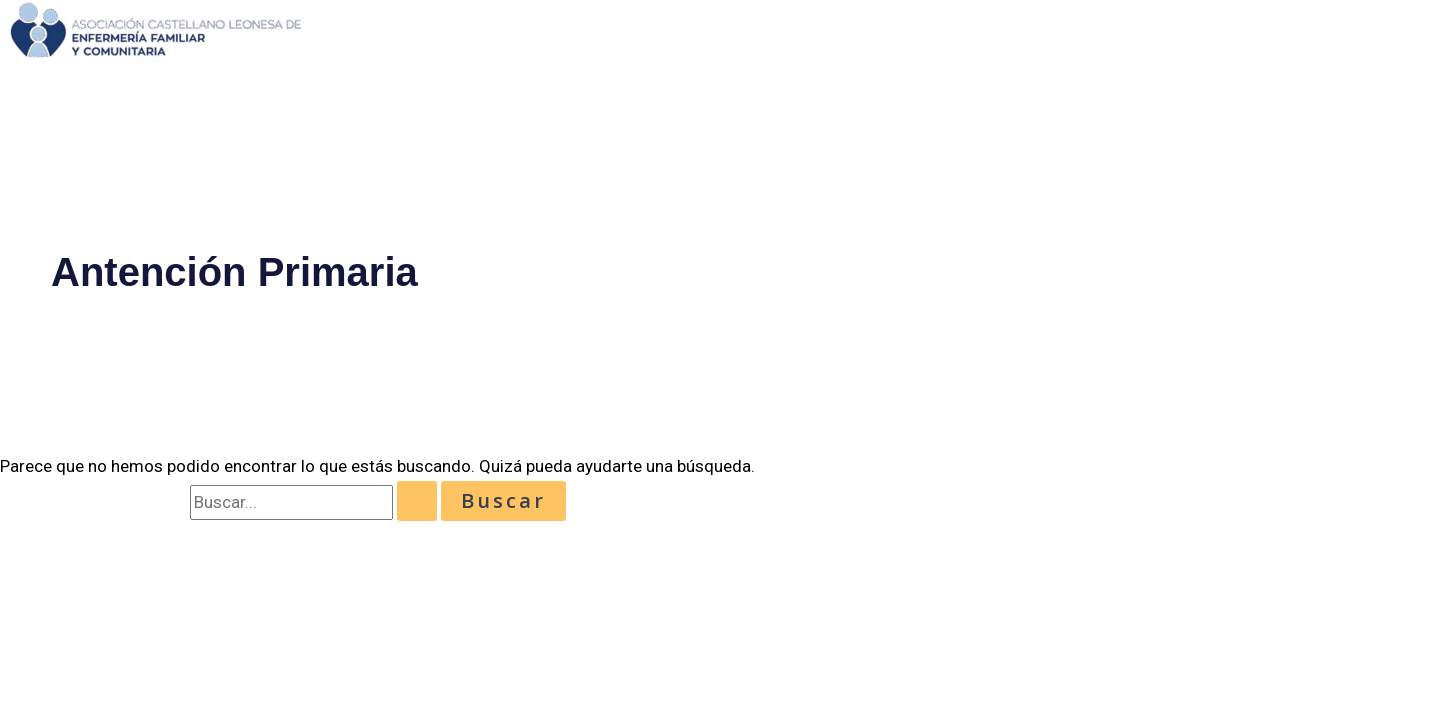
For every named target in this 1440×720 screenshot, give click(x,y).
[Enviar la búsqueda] (417, 501)
